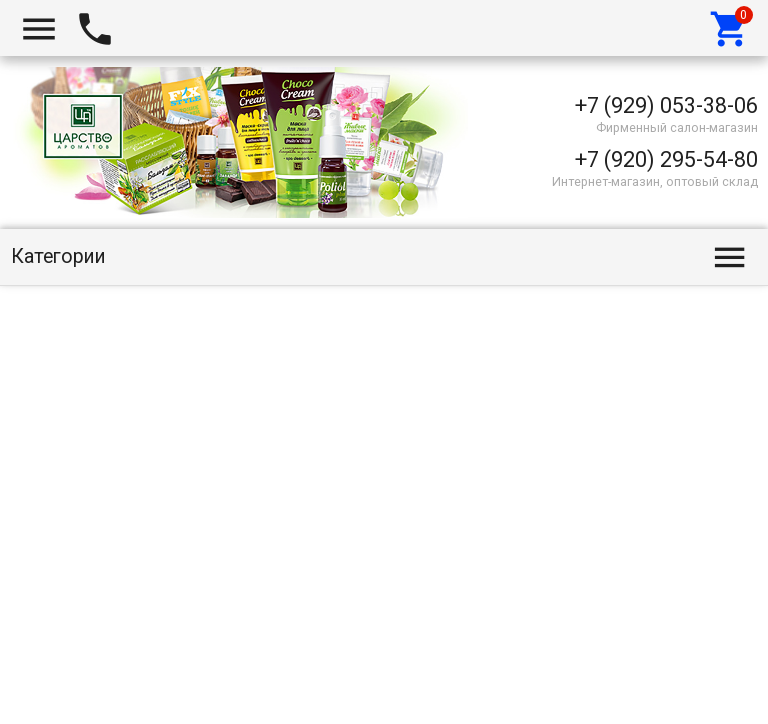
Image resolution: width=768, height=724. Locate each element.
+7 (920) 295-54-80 (666, 159)
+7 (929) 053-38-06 (666, 105)
